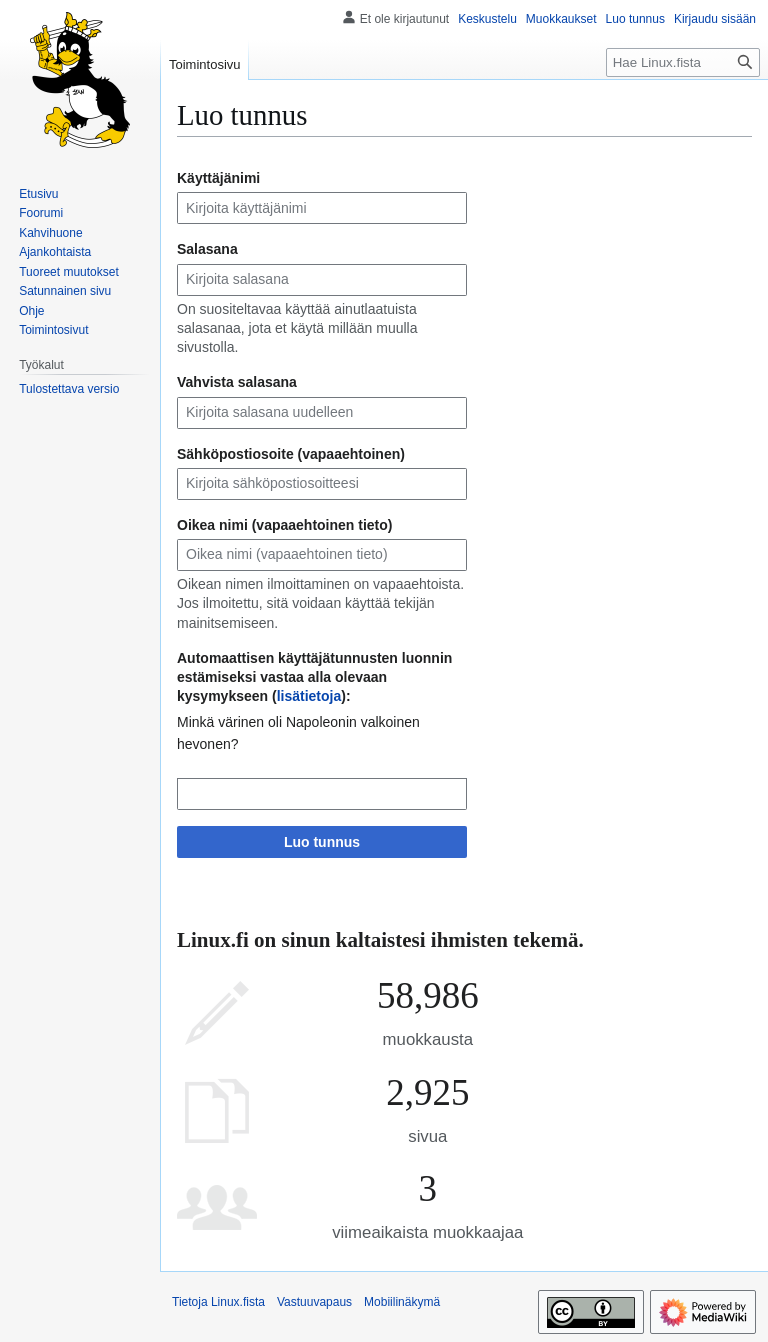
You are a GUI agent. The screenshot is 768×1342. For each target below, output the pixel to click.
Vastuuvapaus (314, 1302)
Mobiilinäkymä (402, 1302)
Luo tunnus (322, 842)
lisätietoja (309, 696)
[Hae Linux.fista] (683, 62)
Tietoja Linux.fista (218, 1302)
